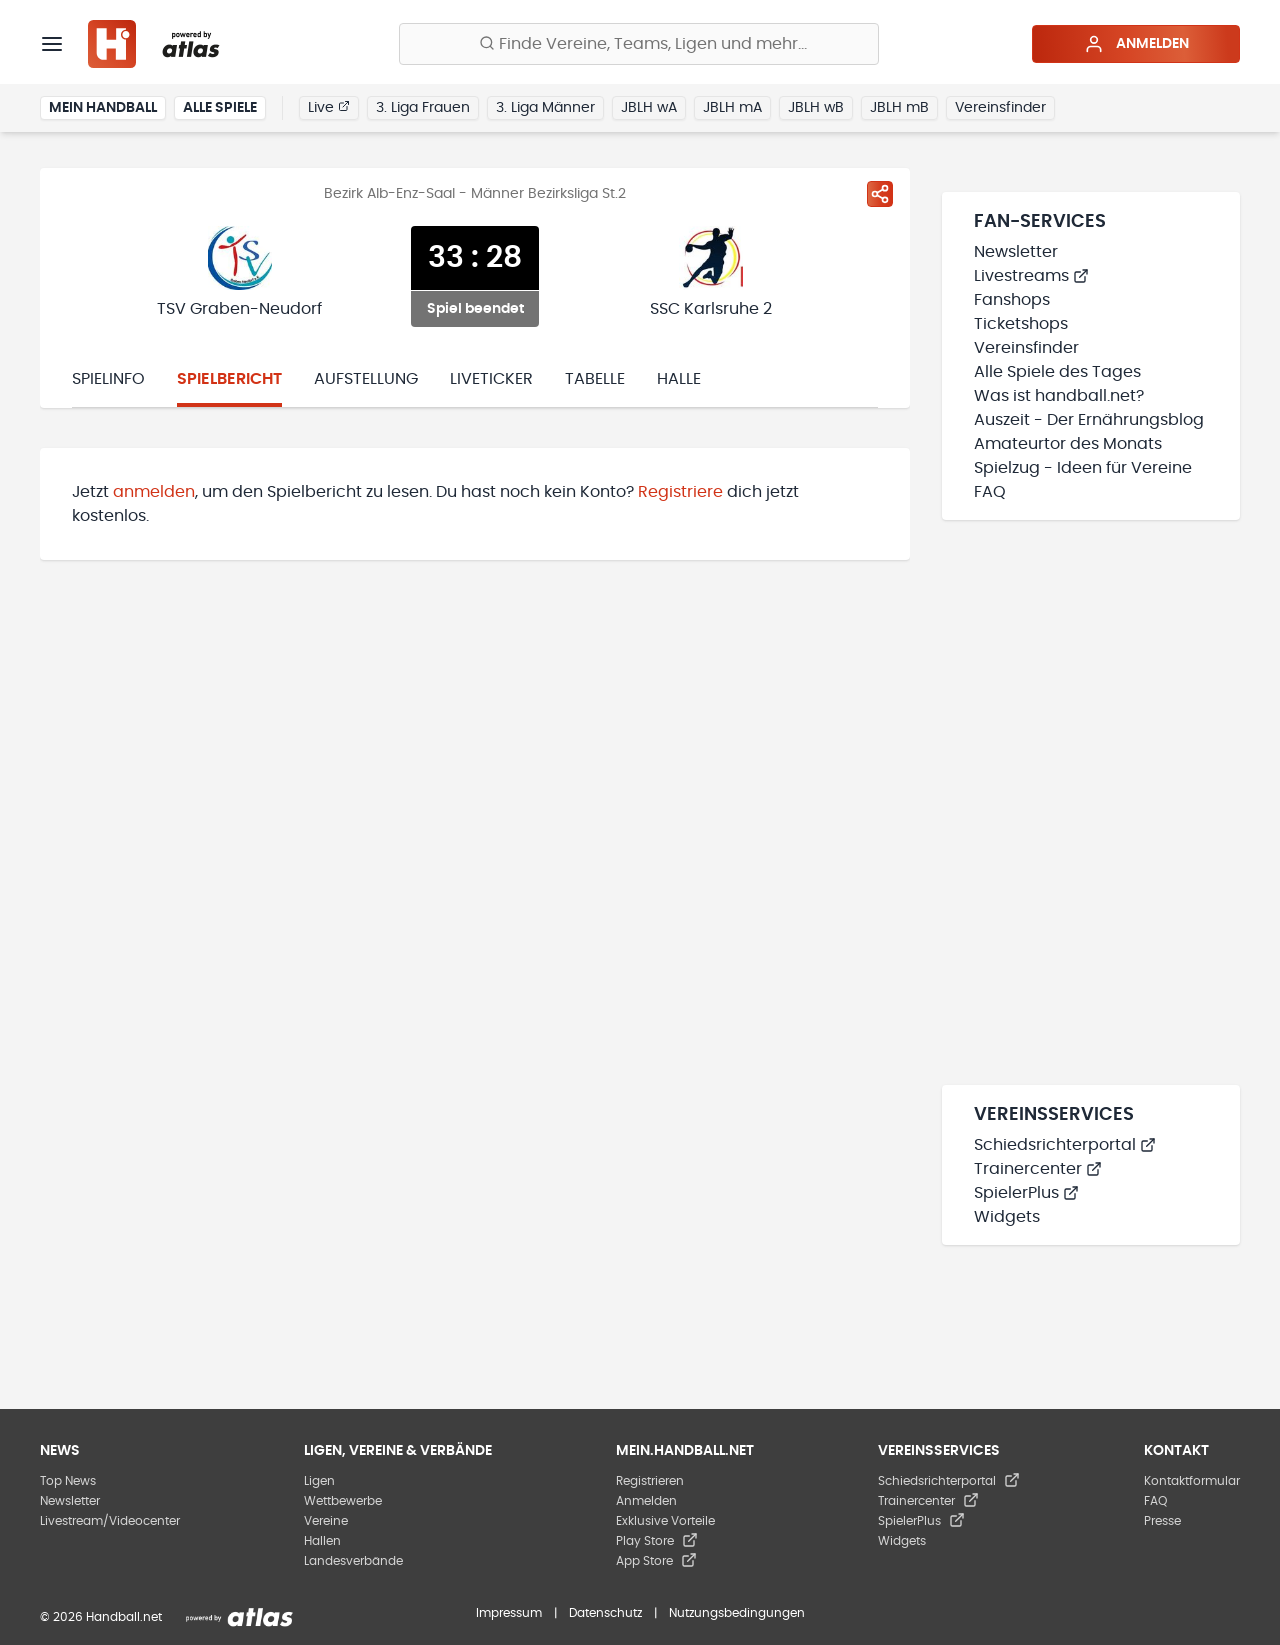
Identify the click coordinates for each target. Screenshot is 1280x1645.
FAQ (990, 492)
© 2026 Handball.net (101, 1617)
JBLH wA (649, 108)
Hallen (322, 1541)
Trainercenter (1038, 1169)
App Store (656, 1561)
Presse (1162, 1521)
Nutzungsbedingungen (737, 1613)
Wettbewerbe (343, 1501)
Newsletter (1016, 252)
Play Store (657, 1541)
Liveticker (491, 379)
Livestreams (1031, 276)
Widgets (1007, 1217)
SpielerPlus (1026, 1193)
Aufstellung (366, 379)
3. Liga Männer (545, 108)
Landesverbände (353, 1561)
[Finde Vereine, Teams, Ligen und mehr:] (639, 44)
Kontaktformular (1192, 1481)
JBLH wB (816, 108)
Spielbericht (229, 379)
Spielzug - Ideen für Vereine (1083, 468)
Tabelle (595, 379)
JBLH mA (732, 108)
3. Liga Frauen (423, 108)
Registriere (680, 492)
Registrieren (650, 1481)
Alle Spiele (220, 108)
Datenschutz (605, 1613)
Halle (679, 379)
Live (329, 107)
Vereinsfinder (1000, 108)
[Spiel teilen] (880, 194)
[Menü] (52, 44)
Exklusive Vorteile (665, 1521)
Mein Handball (103, 108)
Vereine (326, 1521)
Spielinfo (108, 379)
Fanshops (1012, 300)
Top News (68, 1481)
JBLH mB (899, 108)
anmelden (154, 492)
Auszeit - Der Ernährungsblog (1089, 420)
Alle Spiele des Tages (1057, 372)
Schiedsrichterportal (1065, 1145)
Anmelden (1136, 44)
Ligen (319, 1481)
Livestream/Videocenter (110, 1521)
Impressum (509, 1613)
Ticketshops (1021, 324)
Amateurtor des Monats (1068, 444)
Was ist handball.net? (1059, 396)
